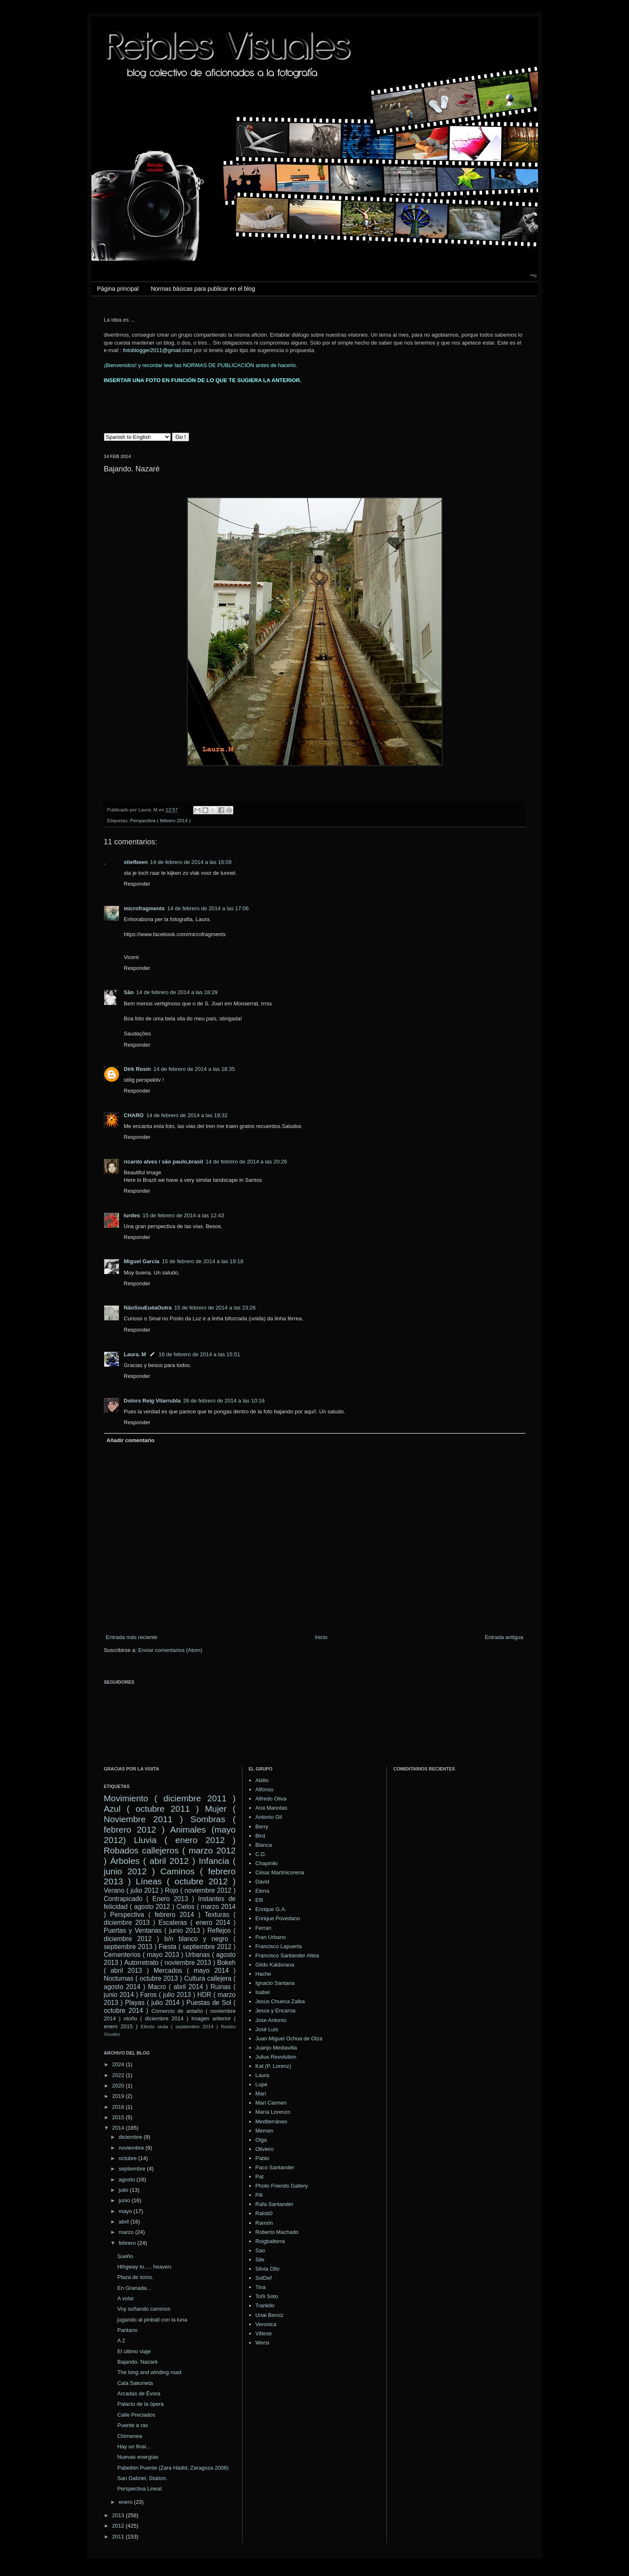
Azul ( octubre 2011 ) (151, 1808)
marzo (127, 2232)
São (129, 992)
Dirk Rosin (137, 1069)
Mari (260, 2093)
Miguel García (141, 1261)
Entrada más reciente (132, 1637)
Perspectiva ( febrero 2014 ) (160, 820)
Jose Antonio (270, 2020)
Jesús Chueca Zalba (280, 2001)
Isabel (262, 1992)
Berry (261, 1826)
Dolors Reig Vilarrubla (152, 1401)
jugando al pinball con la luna (152, 2320)
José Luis (266, 2029)
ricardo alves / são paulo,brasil (163, 1161)
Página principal (118, 288)
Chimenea (129, 2436)
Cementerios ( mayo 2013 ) (144, 1954)
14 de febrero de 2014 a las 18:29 (176, 992)
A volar (125, 2298)
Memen (264, 2131)
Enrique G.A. (270, 1909)
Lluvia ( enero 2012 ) (185, 1840)
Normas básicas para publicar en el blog (203, 288)
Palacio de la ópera (140, 2404)
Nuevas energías (137, 2457)
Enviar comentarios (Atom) (170, 1650)
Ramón (264, 2223)
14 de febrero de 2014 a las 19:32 (186, 1115)
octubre (128, 2158)
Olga (261, 2140)
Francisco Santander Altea (287, 1955)
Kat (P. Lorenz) (273, 2066)
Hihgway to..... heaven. (144, 2267)
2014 (119, 2128)
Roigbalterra (270, 2241)
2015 (119, 2117)
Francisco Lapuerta (278, 1946)
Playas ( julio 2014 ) (154, 2002)
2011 (119, 2536)
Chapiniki (266, 1863)
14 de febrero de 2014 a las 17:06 (208, 908)
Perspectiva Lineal (139, 2488)
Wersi (262, 2342)
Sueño (125, 2256)
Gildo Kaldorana (274, 1965)
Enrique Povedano (277, 1918)
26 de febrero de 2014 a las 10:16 (224, 1401)
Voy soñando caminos (143, 2309)
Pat (259, 2176)
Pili (259, 2195)
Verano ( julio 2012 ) (133, 1890)
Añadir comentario (130, 1440)
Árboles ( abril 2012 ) (152, 1861)
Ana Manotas (271, 1808)
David (262, 1881)
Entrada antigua (504, 1637)
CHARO (134, 1115)
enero (126, 2502)
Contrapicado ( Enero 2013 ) (149, 1898)
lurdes (132, 1215)
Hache (263, 1974)
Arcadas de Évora (138, 2393)
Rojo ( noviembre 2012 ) (200, 1890)
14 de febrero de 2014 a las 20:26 (246, 1161)
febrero (128, 2243)
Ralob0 (264, 2213)
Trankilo (265, 2305)
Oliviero (264, 2149)
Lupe (261, 2084)
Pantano (127, 2330)
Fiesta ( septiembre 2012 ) (197, 1946)
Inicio (321, 1637)
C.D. (260, 1854)
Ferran (263, 1928)
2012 (119, 2526)
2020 (119, 2085)
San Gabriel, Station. (142, 2478)
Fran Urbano (270, 1937)
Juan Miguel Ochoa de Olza (288, 2038)
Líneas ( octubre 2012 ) (185, 1881)
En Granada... (134, 2288)
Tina (260, 2287)
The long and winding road (149, 2372)
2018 (119, 2107)
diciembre (131, 2137)
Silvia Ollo (267, 2269)
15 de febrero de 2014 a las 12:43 (183, 1215)
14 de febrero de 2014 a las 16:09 (191, 862)
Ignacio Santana (275, 1983)
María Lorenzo (273, 2112)
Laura (262, 2075)
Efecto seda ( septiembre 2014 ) (179, 2026)
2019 (119, 2096)
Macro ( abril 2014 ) (178, 1986)
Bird (260, 1836)
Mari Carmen (271, 2103)
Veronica (266, 2324)
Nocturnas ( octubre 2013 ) (143, 1978)
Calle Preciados (136, 2415)
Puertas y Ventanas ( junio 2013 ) (154, 1930)
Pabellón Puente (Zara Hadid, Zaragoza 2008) (173, 2468)
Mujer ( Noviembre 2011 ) (170, 1814)
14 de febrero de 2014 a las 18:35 (194, 1069)
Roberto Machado (276, 2232)
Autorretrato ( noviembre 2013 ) (169, 1962)
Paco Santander (274, 2167)
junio (125, 2200)
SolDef (263, 2278)
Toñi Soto (266, 2296)
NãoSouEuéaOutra (148, 1307)
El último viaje (134, 2351)
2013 (119, 2515)
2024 (119, 2064)
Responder (137, 884)
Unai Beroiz (269, 2315)
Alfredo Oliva (270, 1798)
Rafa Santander (274, 2204)
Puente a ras (132, 2425)
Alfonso (264, 1789)
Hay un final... (134, 2446)
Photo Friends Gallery (281, 2186)
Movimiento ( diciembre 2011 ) (170, 1798)
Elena (262, 1891)
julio (124, 2190)
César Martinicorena (279, 1872)
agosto (127, 2179)
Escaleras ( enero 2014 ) (197, 1922)
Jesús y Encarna (275, 2010)
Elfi (259, 1900)
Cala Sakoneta (135, 2383)
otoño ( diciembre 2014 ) (156, 2018)
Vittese (263, 2333)
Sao (260, 2250)
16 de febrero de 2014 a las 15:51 (199, 1354)
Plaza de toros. (135, 2277)
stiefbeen (136, 862)
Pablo (262, 2158)
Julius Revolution (275, 2057)
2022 (119, 2075)
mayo (126, 2211)
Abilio (262, 1780)
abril (124, 2221)
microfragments (144, 908)
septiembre (133, 2169)
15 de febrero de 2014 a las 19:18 (202, 1261)
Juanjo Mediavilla (276, 2048)
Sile (260, 2259)
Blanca (263, 1845)
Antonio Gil (268, 1817)
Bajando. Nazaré (137, 2362)
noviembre (132, 2148)
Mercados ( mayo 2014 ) (195, 1970)
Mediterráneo (271, 2121)
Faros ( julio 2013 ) (167, 1994)
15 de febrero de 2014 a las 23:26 (214, 1307)
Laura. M (135, 1354)
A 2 (121, 2340)
